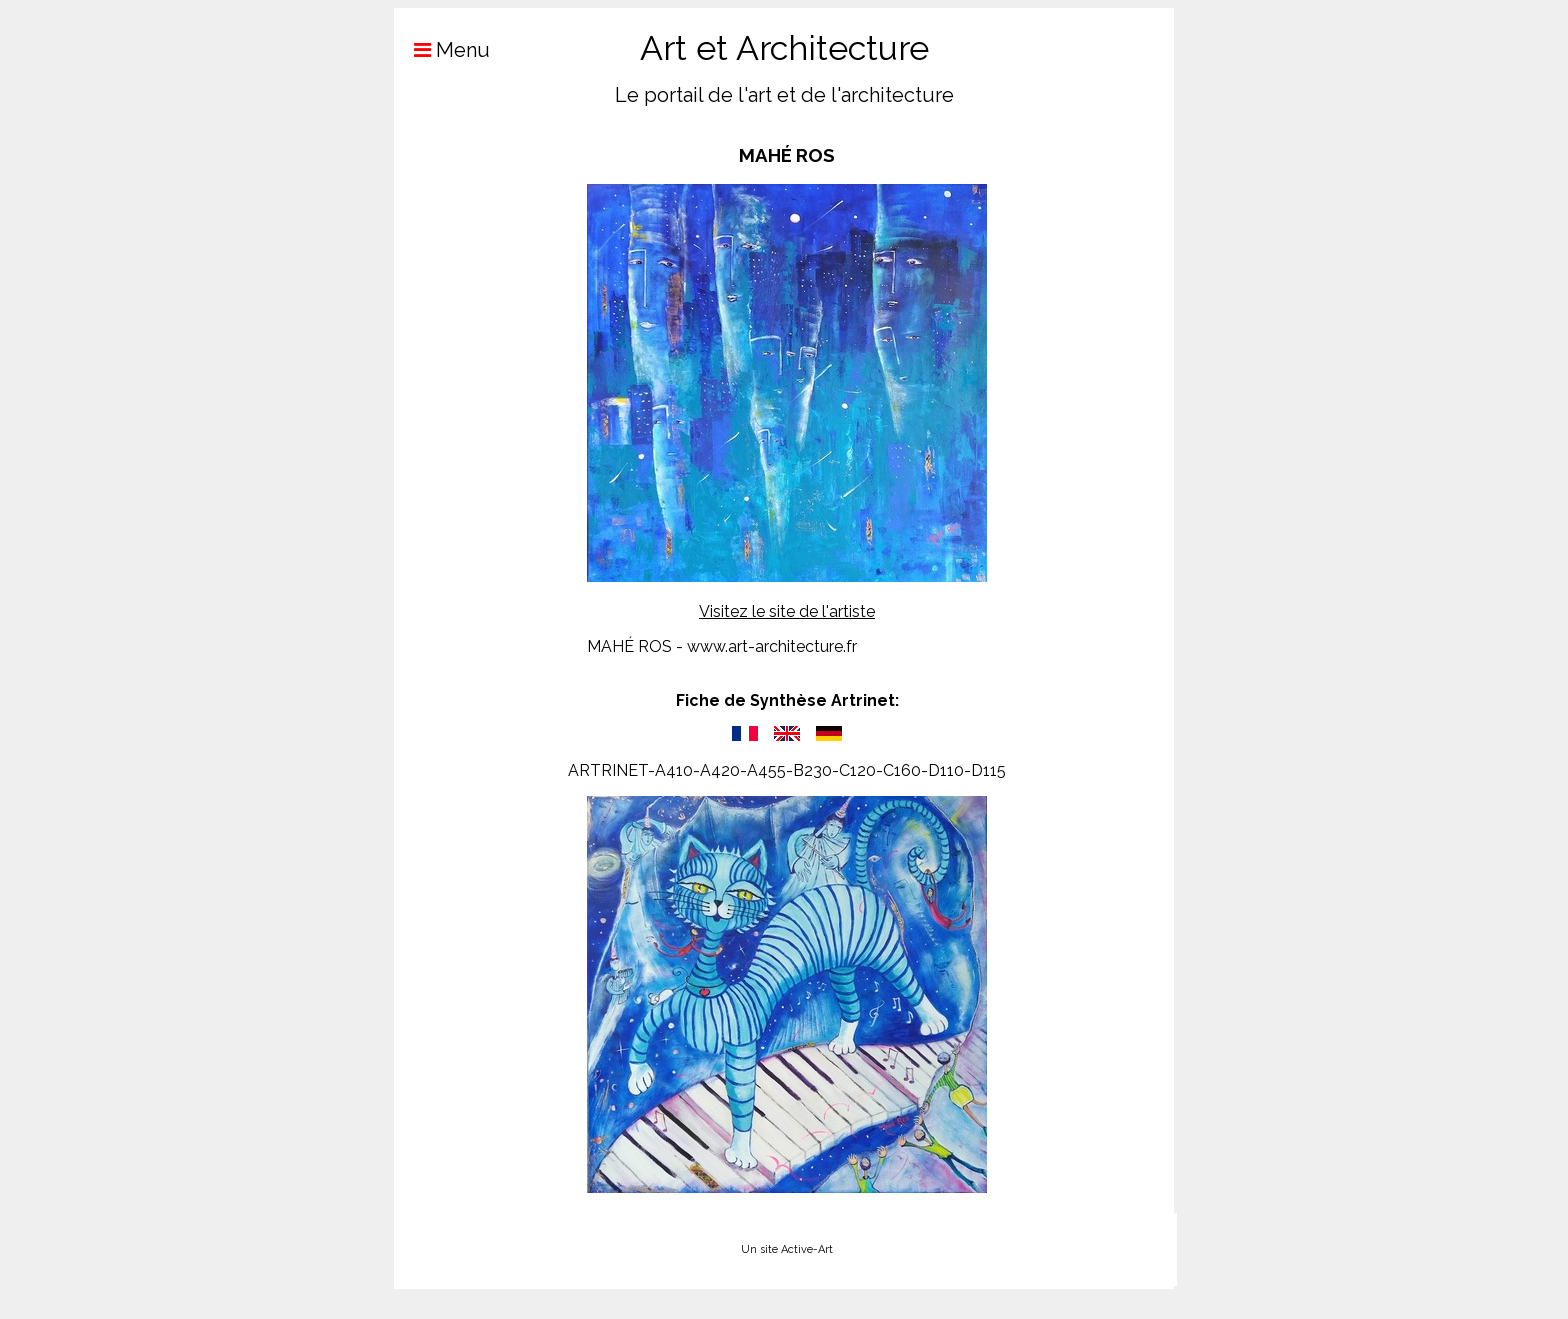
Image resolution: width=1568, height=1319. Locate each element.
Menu (442, 50)
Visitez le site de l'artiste (787, 611)
